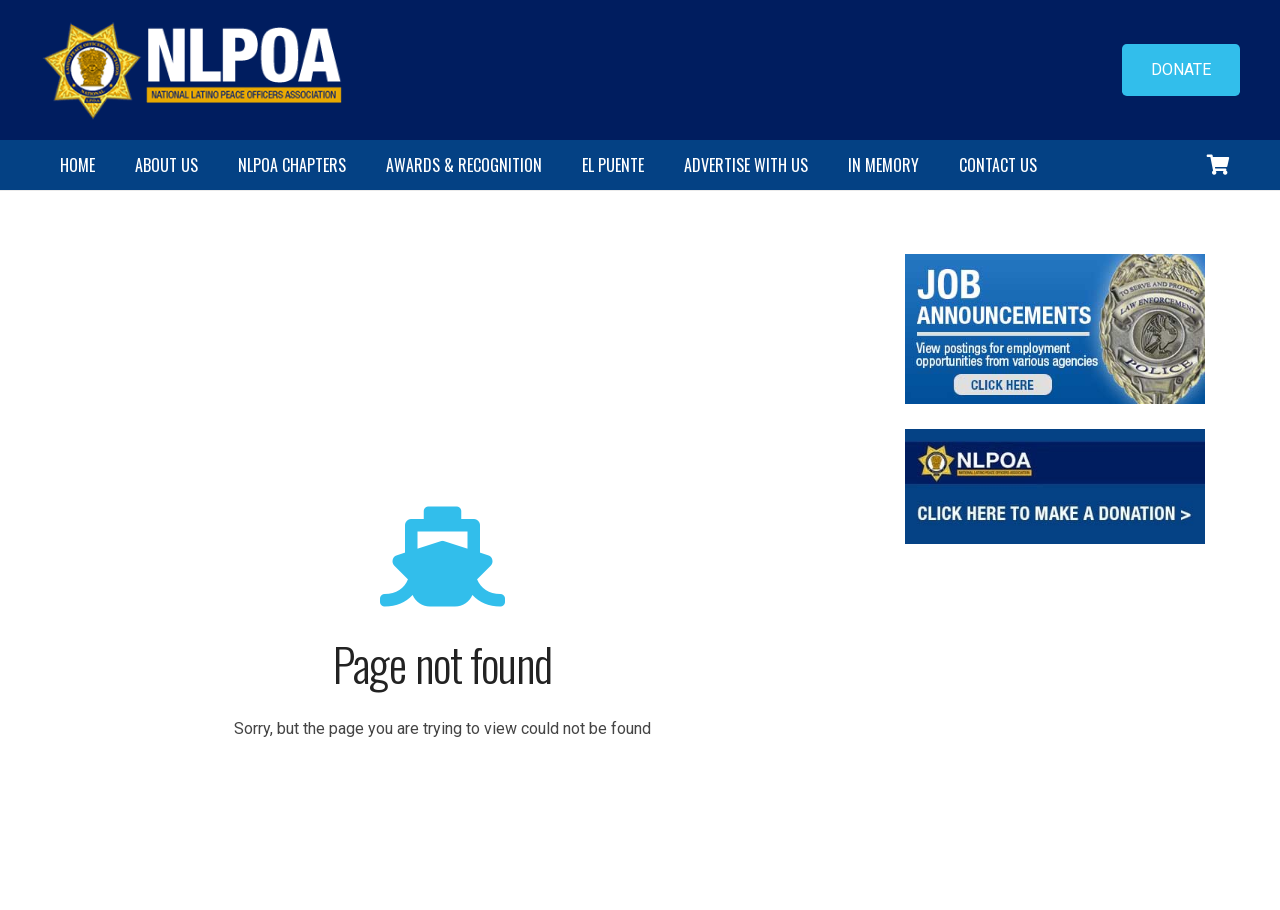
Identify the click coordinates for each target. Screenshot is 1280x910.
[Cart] (1218, 165)
